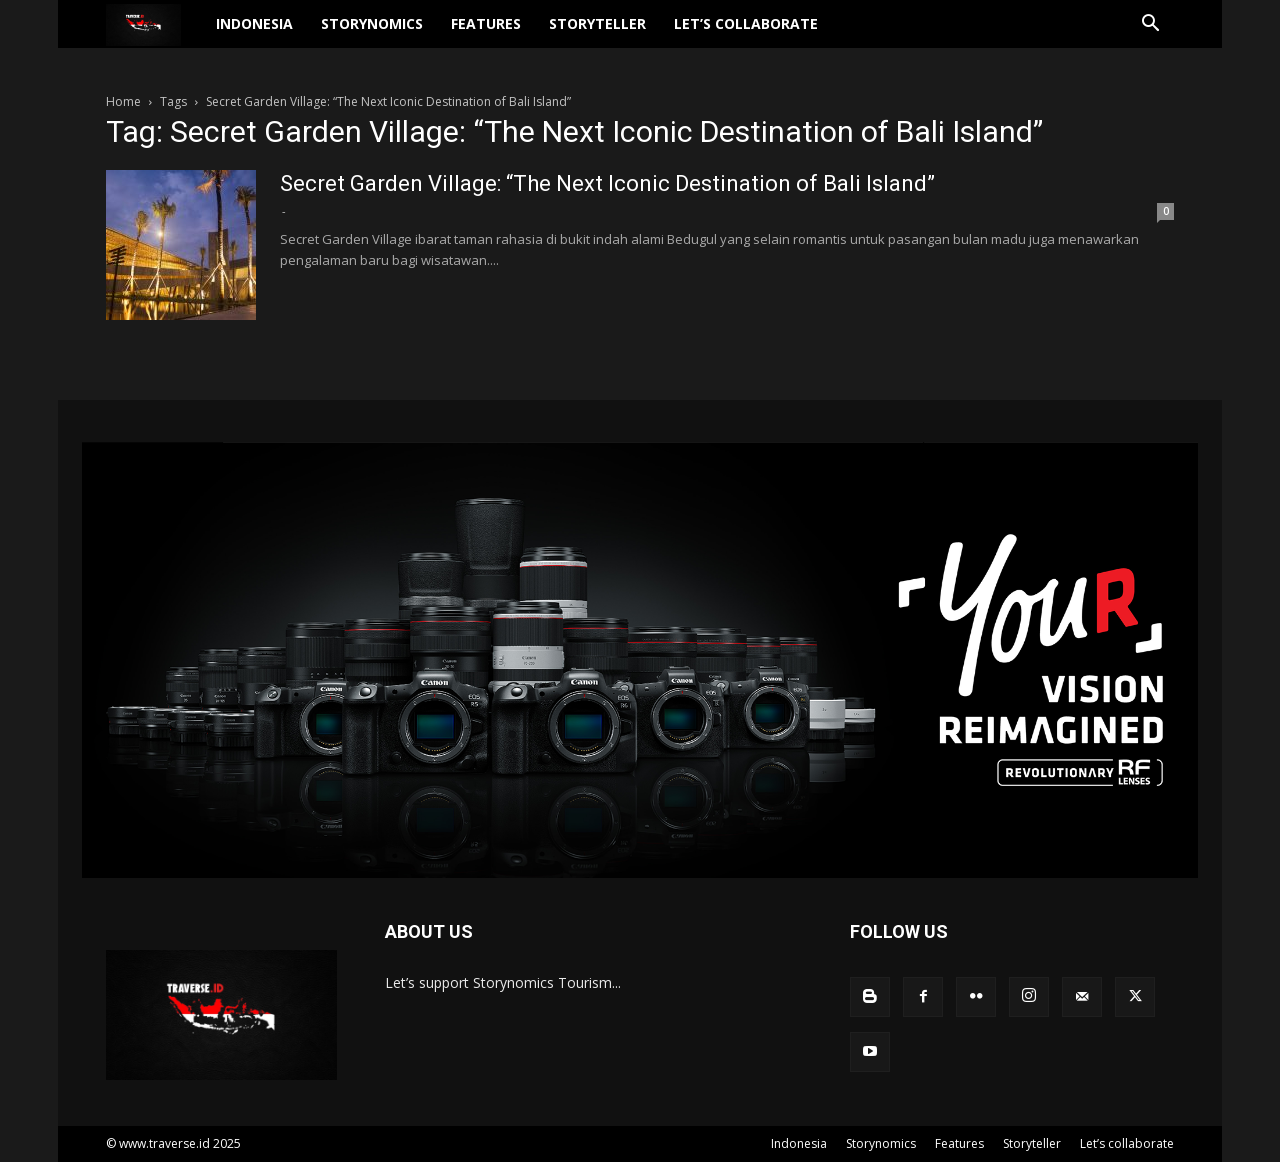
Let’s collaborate (785, 35)
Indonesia (293, 35)
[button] (1150, 37)
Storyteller (636, 35)
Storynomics (411, 35)
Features (525, 35)
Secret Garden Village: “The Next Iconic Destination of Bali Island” (607, 183)
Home (123, 101)
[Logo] (173, 36)
